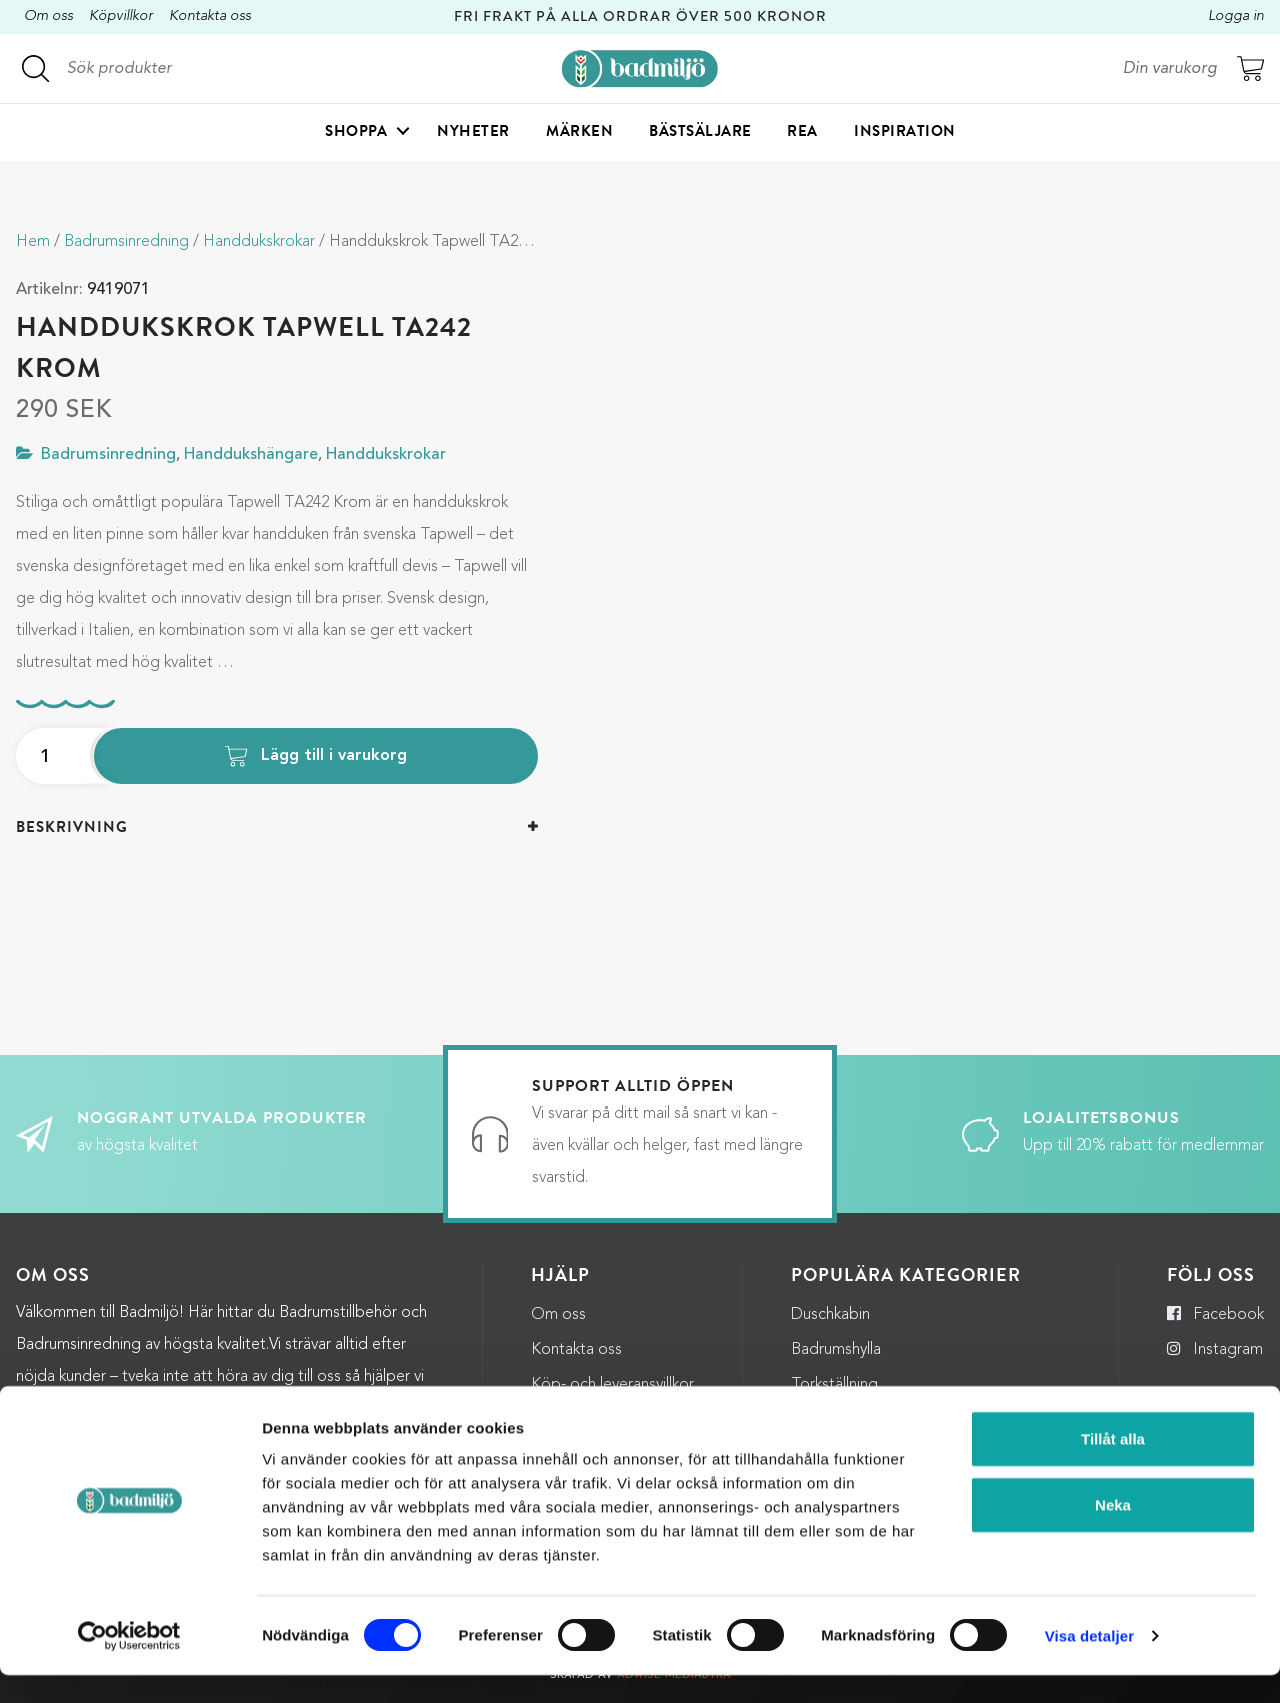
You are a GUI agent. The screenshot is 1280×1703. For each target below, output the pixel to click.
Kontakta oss (210, 16)
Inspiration (905, 136)
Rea (802, 136)
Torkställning (834, 1385)
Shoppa (356, 136)
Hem (33, 242)
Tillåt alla (1113, 1466)
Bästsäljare (700, 136)
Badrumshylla (836, 1350)
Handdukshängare (251, 455)
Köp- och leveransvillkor (612, 1385)
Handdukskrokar (259, 242)
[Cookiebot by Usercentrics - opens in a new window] (129, 1664)
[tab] (277, 827)
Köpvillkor (121, 16)
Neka (1113, 1532)
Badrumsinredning (126, 242)
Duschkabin (830, 1315)
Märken (579, 136)
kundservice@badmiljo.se (347, 1409)
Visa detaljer (1089, 1663)
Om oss (48, 16)
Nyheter (473, 136)
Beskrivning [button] (72, 827)
